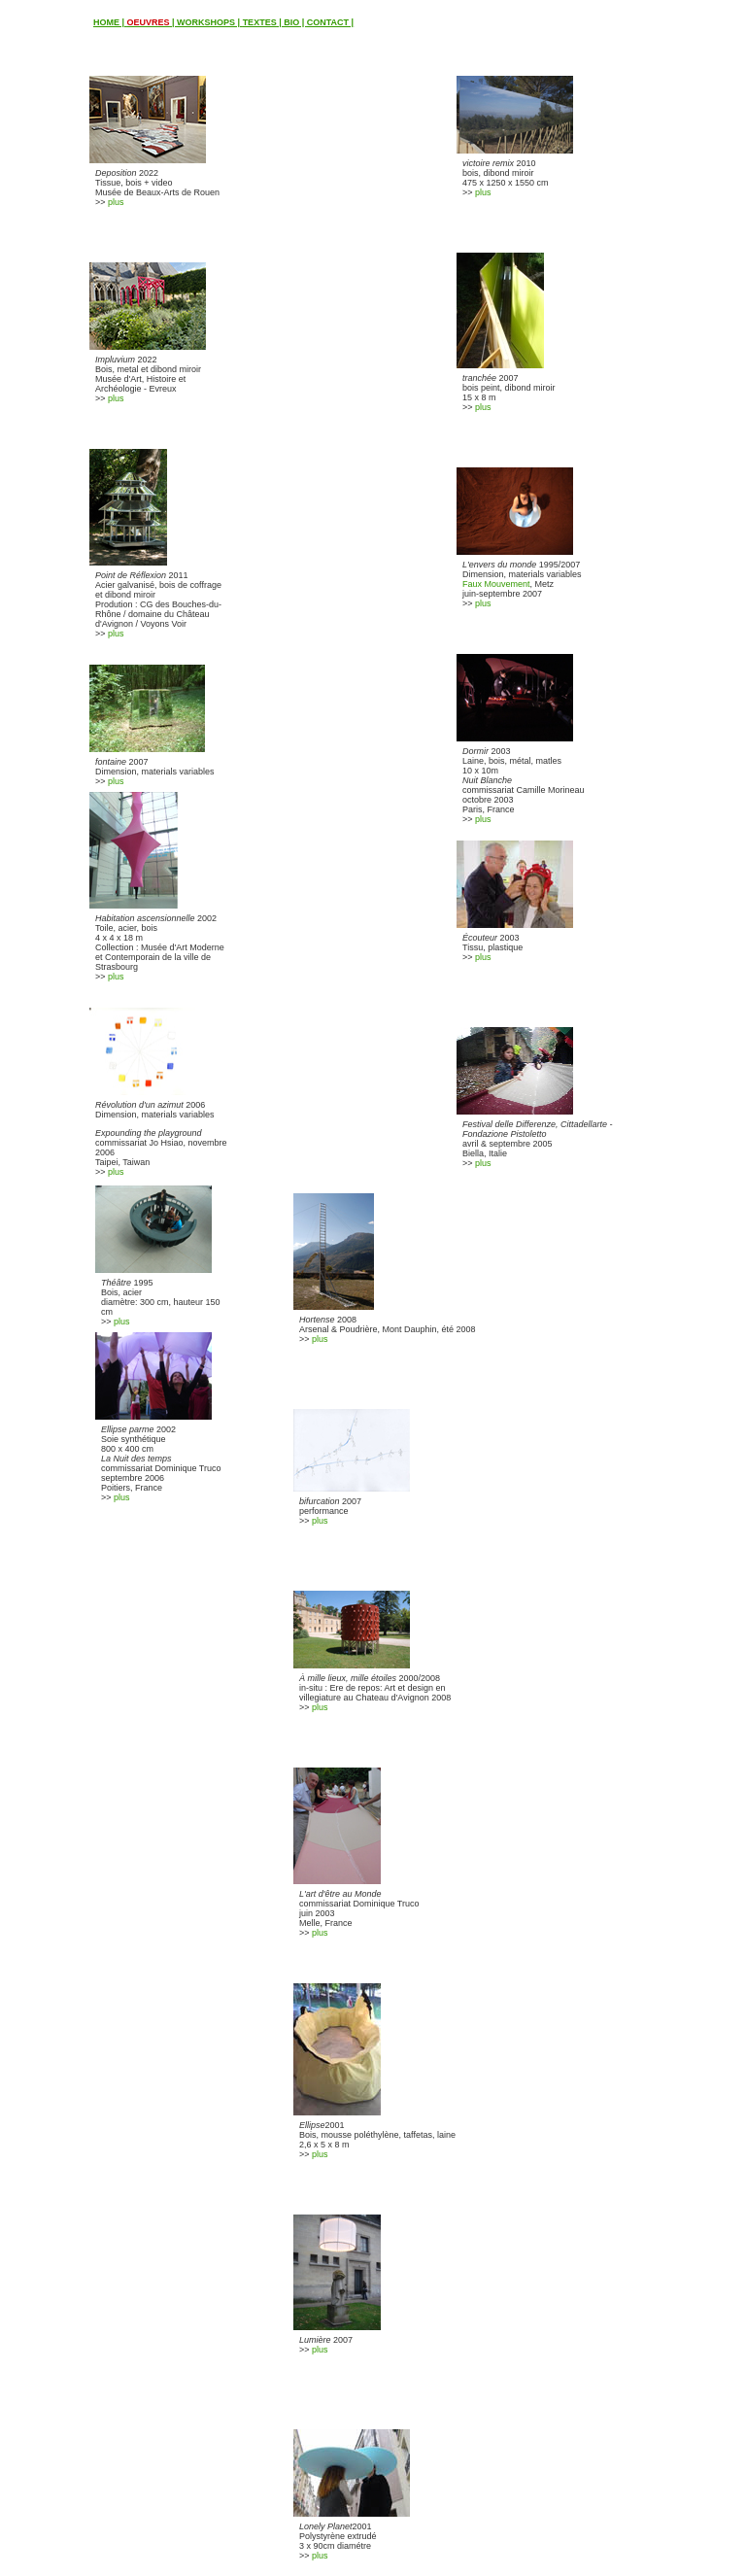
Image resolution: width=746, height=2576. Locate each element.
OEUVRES (148, 22)
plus (116, 202)
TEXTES (260, 22)
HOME (106, 22)
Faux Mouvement (496, 584)
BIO (291, 22)
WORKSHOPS (206, 22)
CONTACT (328, 22)
